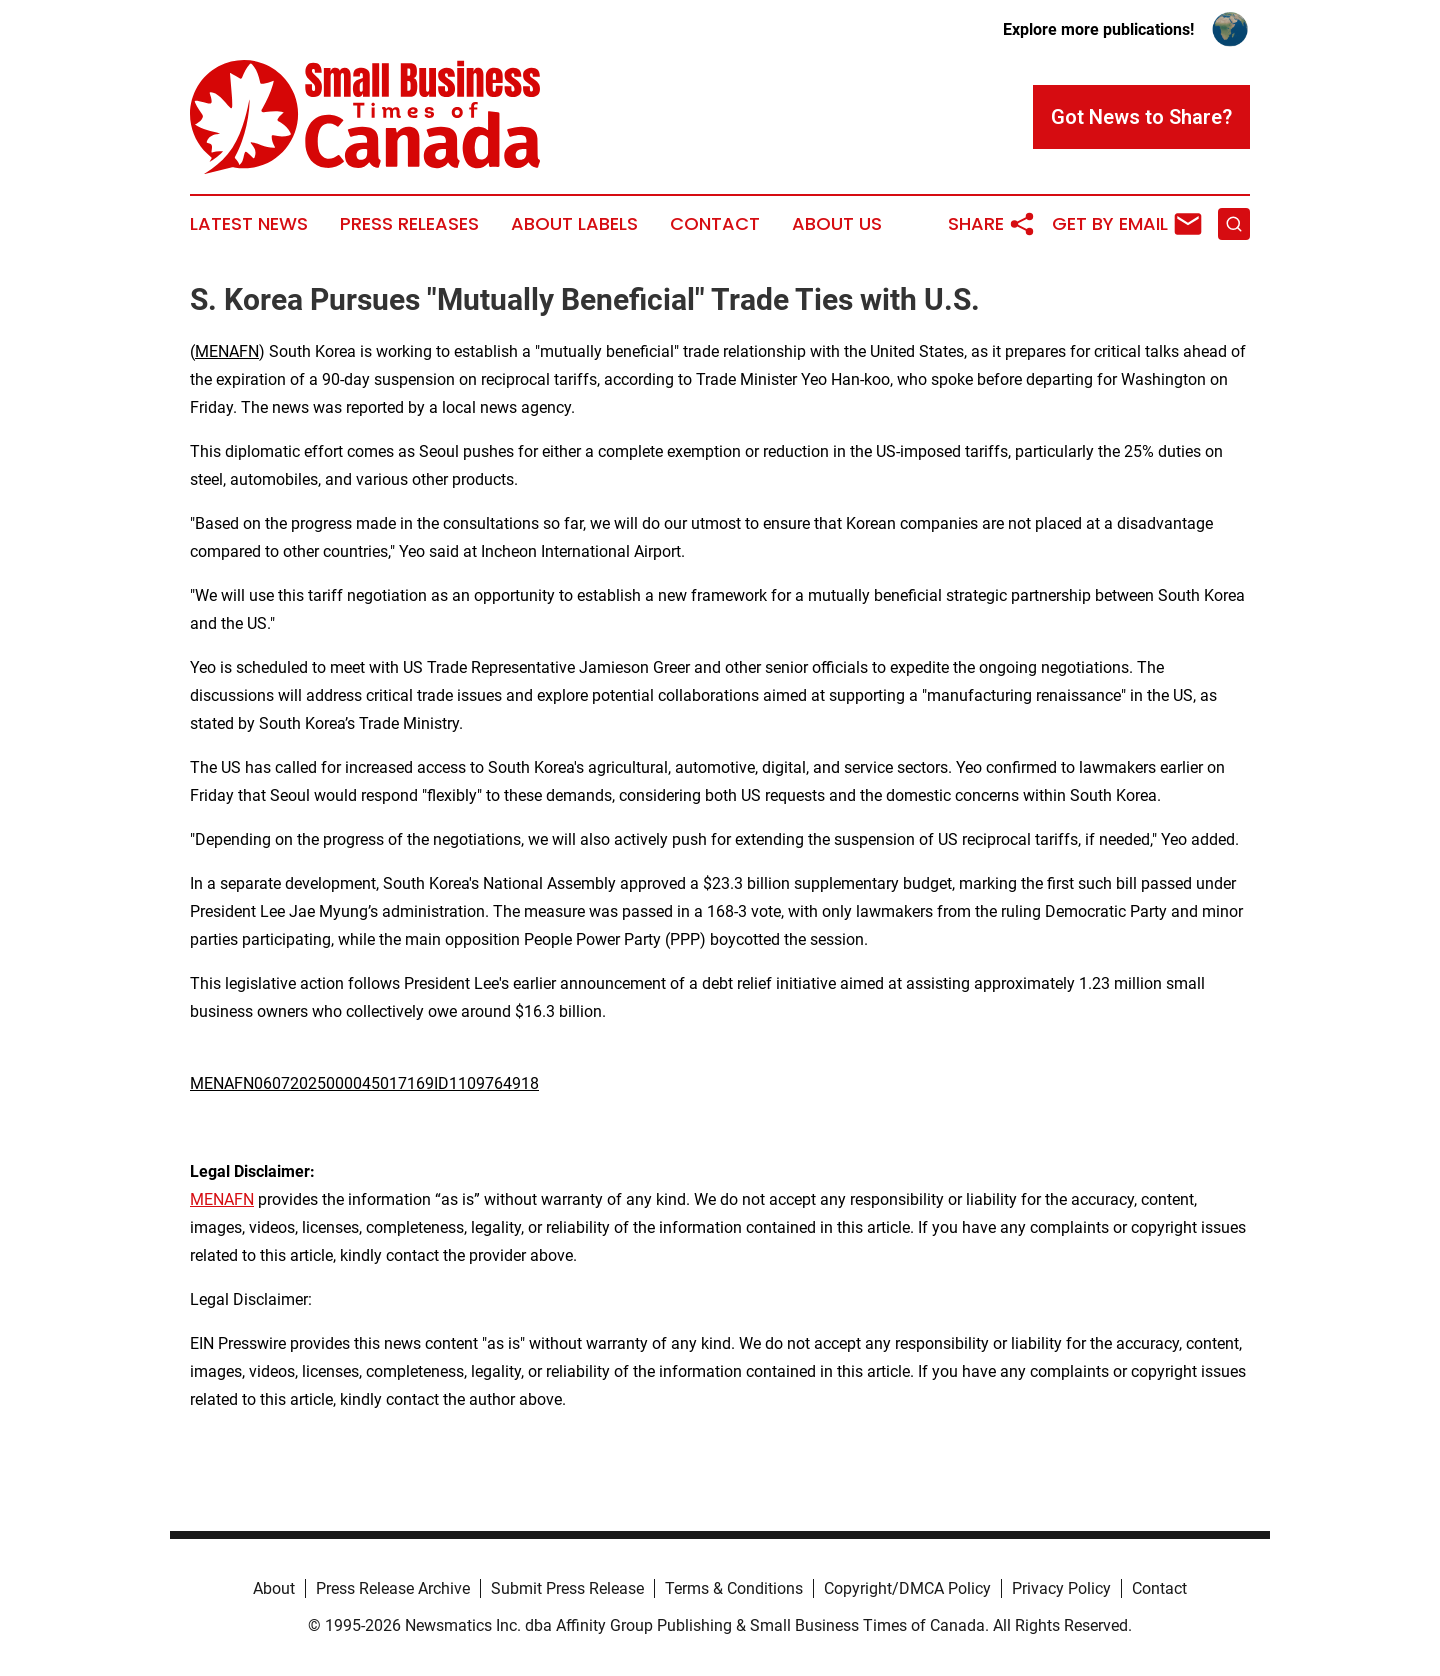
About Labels (574, 224)
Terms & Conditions (734, 1588)
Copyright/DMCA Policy (907, 1588)
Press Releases (409, 224)
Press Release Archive (393, 1588)
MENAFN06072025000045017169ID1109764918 (364, 1083)
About (274, 1588)
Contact (715, 224)
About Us (837, 224)
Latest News (249, 224)
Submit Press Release (567, 1588)
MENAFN (227, 351)
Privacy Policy (1061, 1588)
